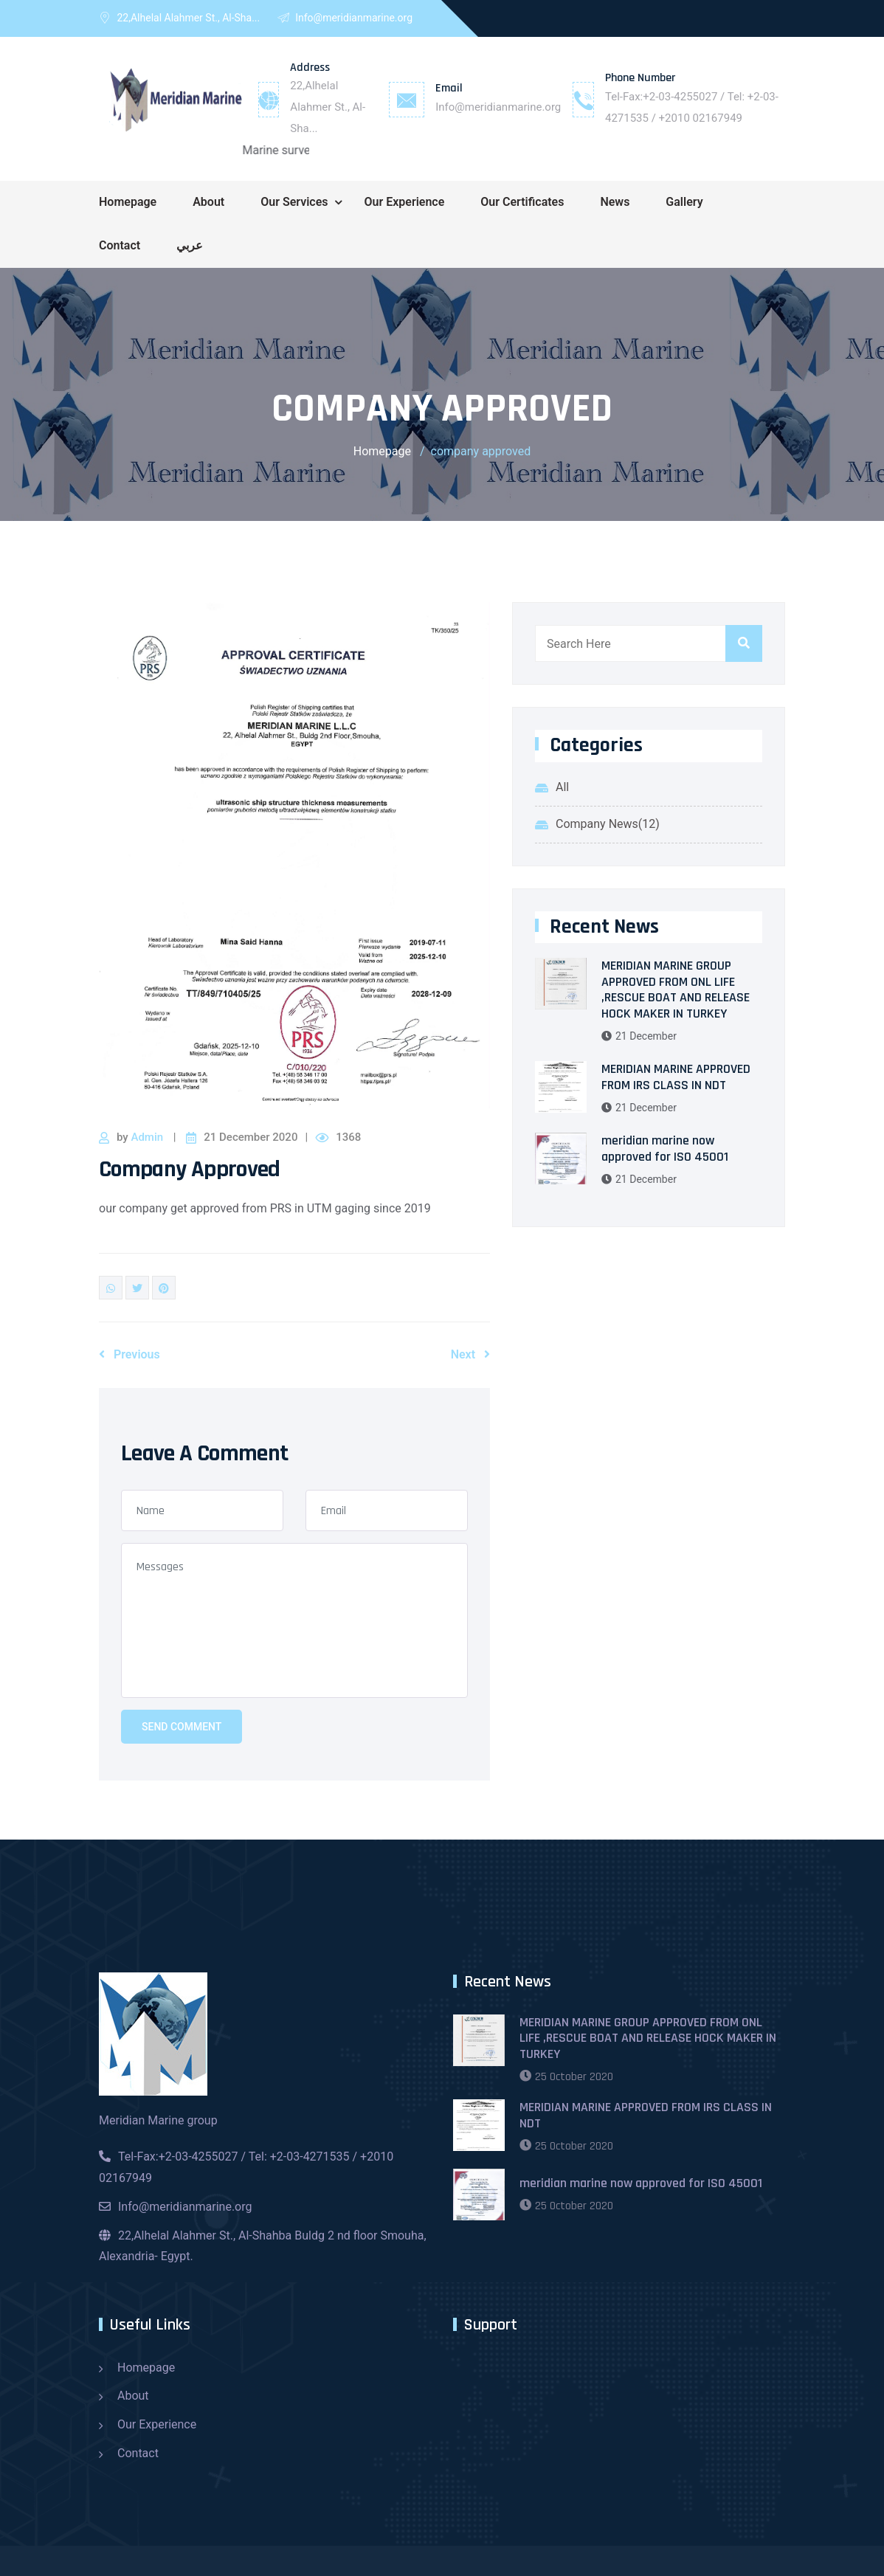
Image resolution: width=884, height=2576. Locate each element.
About (208, 202)
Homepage (127, 202)
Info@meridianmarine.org (498, 107)
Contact (119, 245)
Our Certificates (522, 202)
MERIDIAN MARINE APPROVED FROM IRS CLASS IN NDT (675, 1077)
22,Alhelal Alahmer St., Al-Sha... (327, 107)
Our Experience (404, 202)
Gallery (684, 202)
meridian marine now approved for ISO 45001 (664, 1148)
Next (470, 1354)
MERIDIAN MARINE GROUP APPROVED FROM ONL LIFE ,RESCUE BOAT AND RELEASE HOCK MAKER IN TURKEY (675, 989)
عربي (189, 245)
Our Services (294, 202)
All (562, 787)
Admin (148, 1137)
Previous (129, 1354)
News (614, 202)
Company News (608, 824)
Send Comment (181, 1727)
